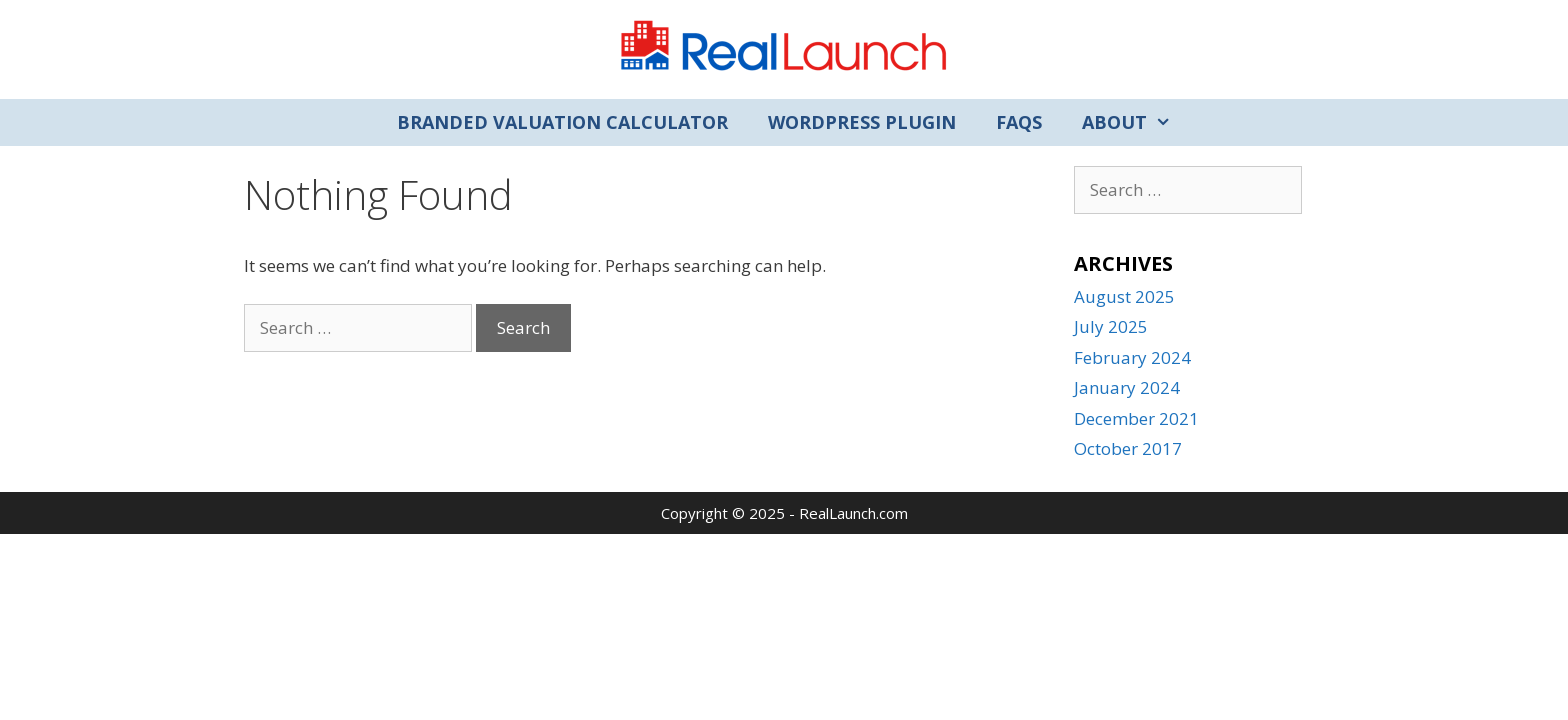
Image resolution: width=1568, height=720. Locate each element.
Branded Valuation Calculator (562, 122)
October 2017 (1128, 448)
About (1136, 122)
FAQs (1019, 122)
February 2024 (1132, 357)
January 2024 (1127, 387)
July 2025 (1111, 326)
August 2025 (1124, 296)
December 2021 (1136, 418)
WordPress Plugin (862, 122)
